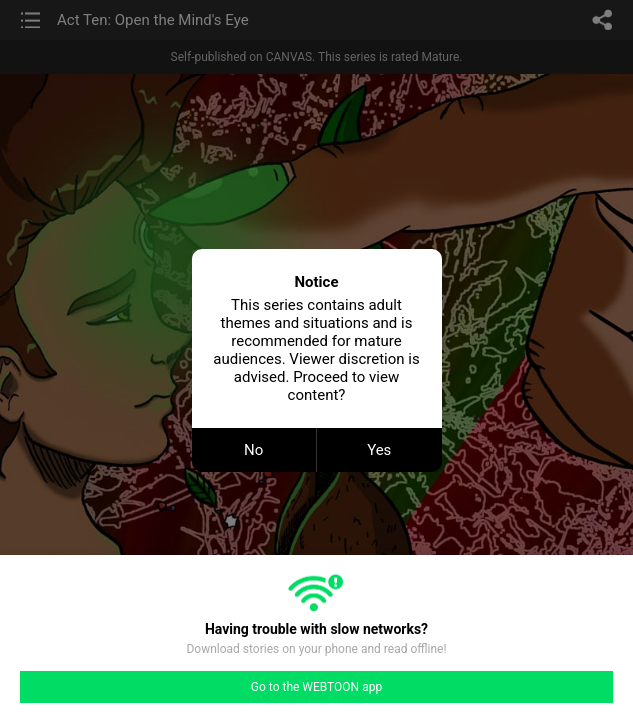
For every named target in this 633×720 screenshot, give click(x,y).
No (253, 450)
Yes (379, 450)
